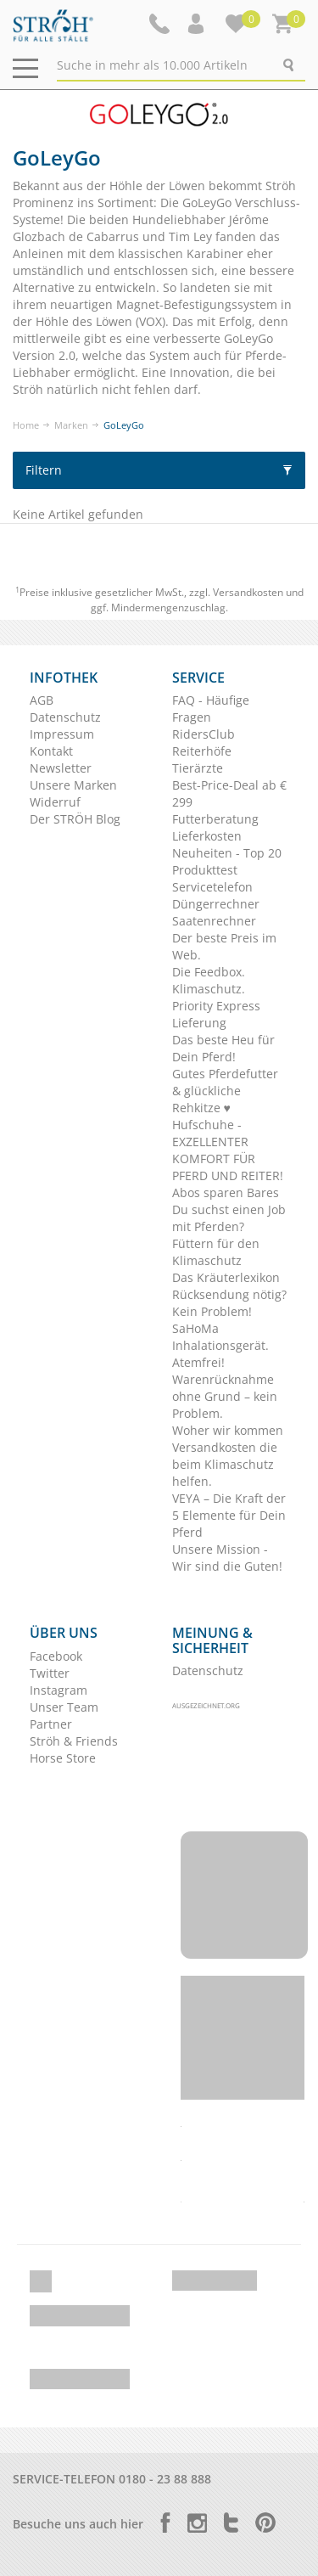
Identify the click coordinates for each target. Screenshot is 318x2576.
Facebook (56, 1656)
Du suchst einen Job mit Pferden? (229, 1218)
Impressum (62, 734)
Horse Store (63, 1758)
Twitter (50, 1673)
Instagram (58, 1690)
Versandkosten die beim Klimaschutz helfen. (224, 1464)
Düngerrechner (215, 904)
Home (26, 425)
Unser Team (64, 1707)
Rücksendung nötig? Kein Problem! (229, 1302)
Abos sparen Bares (225, 1192)
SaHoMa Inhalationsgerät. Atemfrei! (220, 1345)
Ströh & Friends (74, 1741)
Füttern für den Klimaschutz (215, 1251)
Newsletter (61, 768)
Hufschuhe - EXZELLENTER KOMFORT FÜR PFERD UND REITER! (227, 1150)
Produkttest (204, 870)
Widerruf (55, 802)
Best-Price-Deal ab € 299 (229, 793)
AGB (41, 700)
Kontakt (51, 751)
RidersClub (203, 734)
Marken (71, 425)
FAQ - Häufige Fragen (210, 708)
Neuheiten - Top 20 (227, 853)
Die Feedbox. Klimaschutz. (208, 980)
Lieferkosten (207, 836)
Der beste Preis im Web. (224, 946)
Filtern (159, 470)
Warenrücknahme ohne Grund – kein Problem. (224, 1396)
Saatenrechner (214, 921)
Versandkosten (248, 592)
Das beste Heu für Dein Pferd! (223, 1048)
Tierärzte (197, 768)
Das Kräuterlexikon (226, 1277)
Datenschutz (65, 717)
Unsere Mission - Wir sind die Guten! (227, 1557)
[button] (197, 23)
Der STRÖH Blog (75, 819)
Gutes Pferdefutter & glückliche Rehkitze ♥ (225, 1091)
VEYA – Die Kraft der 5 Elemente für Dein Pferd (229, 1515)
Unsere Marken (73, 785)
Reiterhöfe (202, 751)
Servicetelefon (212, 887)
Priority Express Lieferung (216, 1014)
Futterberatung (215, 819)
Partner (51, 1724)
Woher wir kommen (227, 1430)
